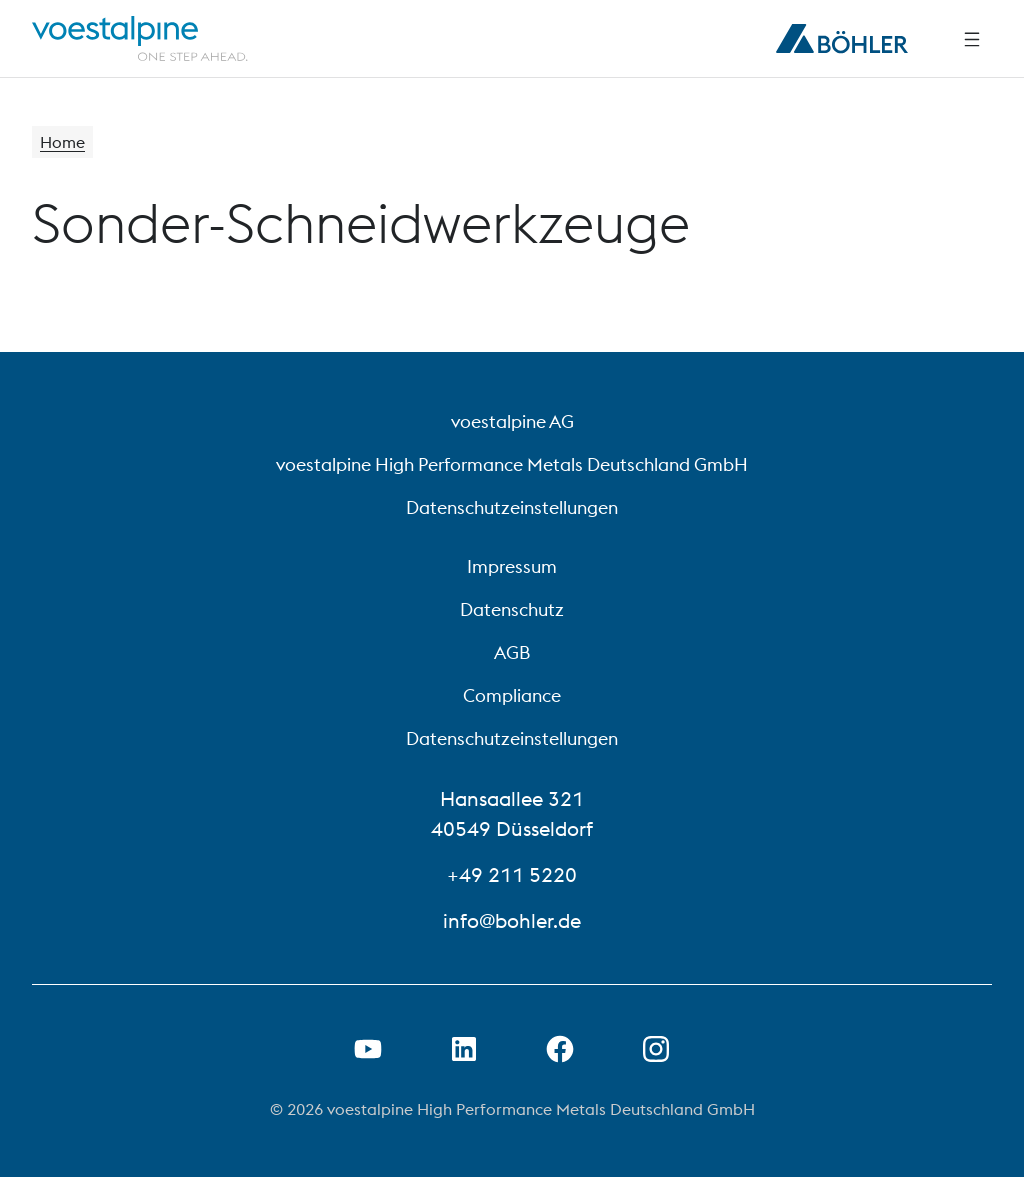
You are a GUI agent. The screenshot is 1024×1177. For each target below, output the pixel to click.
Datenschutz (512, 609)
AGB (512, 652)
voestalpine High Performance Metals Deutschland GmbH (512, 464)
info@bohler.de (512, 920)
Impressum (512, 566)
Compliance (512, 695)
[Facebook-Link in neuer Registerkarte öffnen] (560, 1049)
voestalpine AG (512, 421)
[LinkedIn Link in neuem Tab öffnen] (464, 1049)
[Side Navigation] (972, 39)
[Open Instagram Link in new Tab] (656, 1049)
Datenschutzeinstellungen (512, 507)
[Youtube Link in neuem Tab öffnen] (368, 1049)
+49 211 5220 (512, 874)
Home (62, 142)
